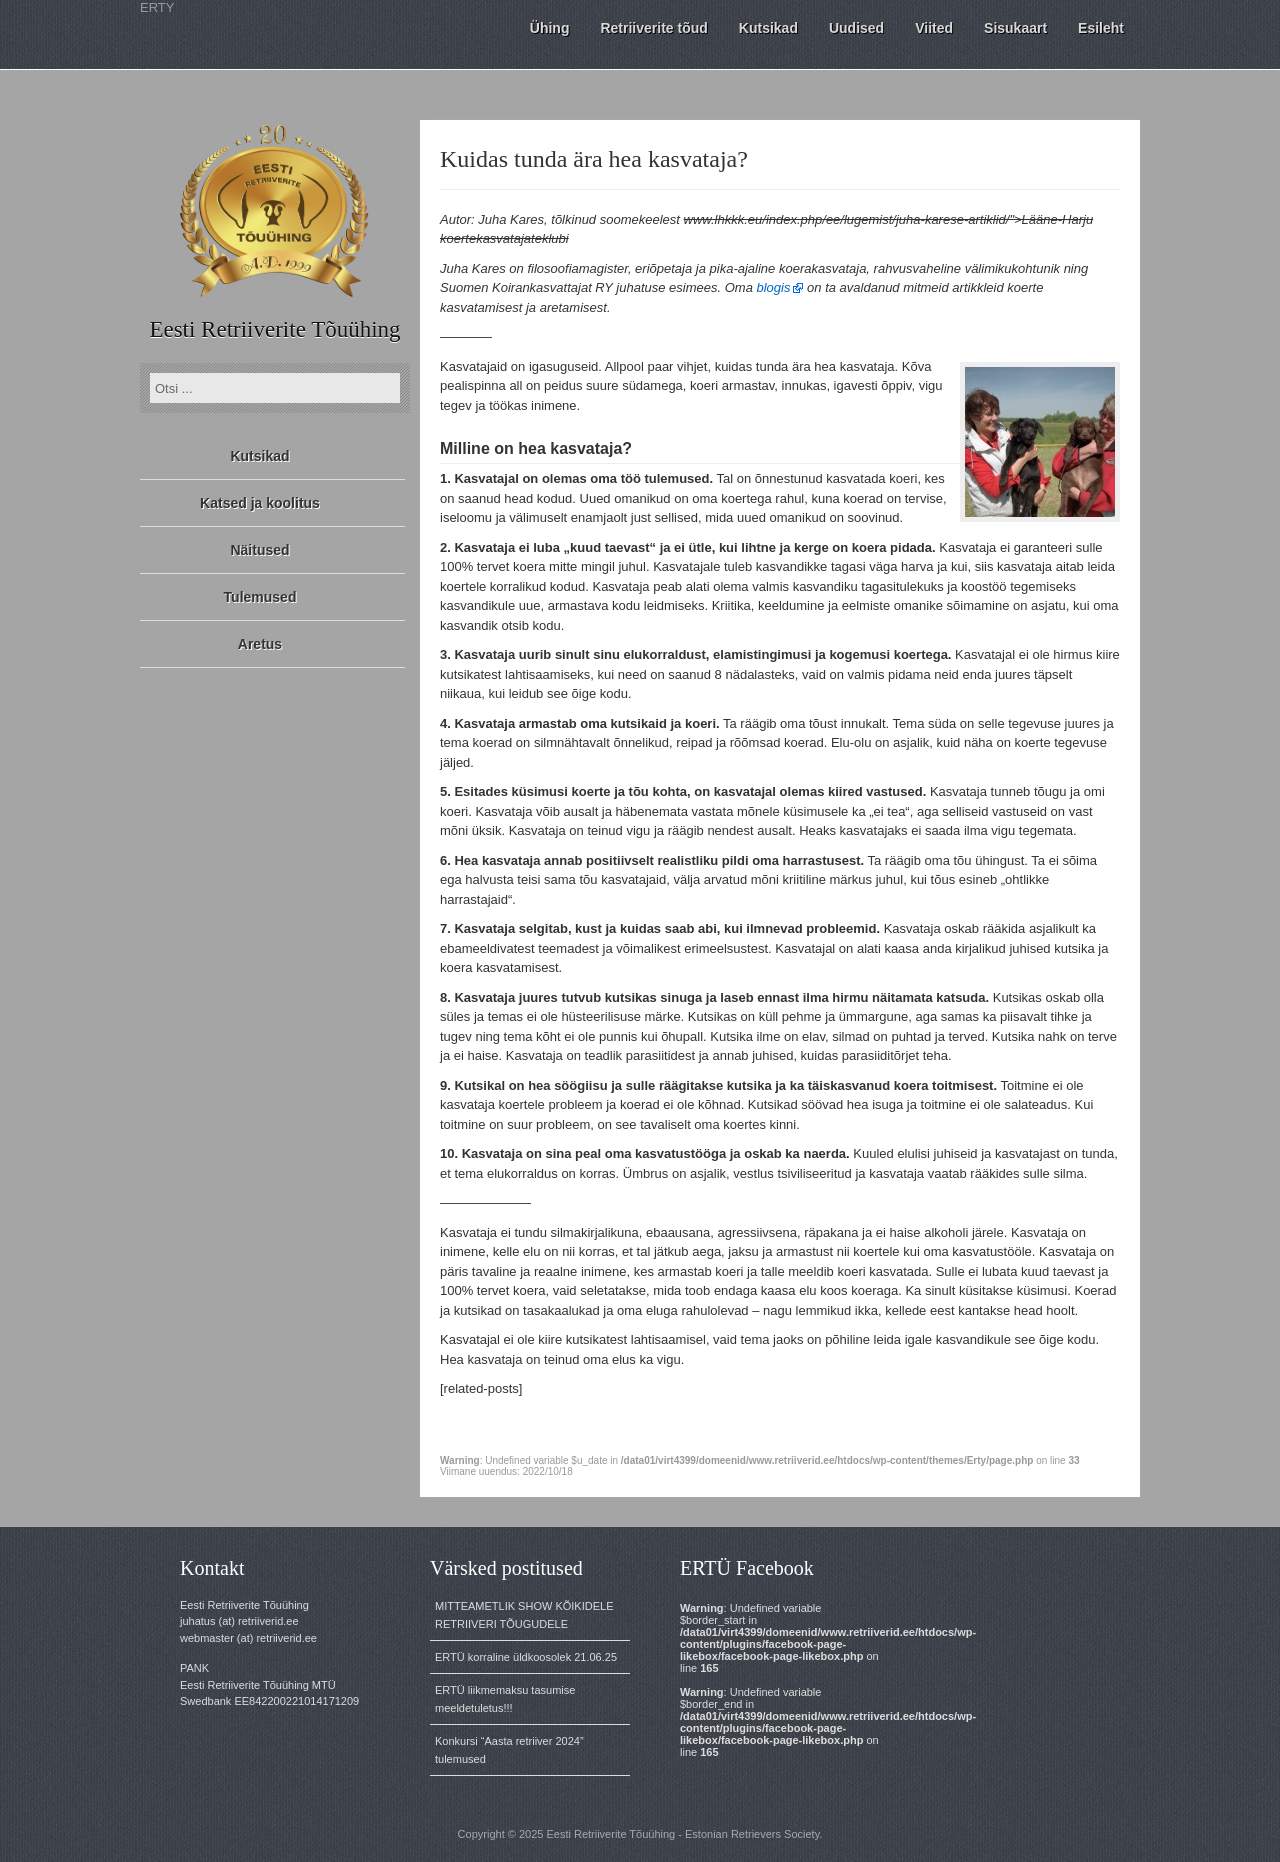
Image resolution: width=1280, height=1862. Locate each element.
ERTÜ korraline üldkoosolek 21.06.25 (526, 1657)
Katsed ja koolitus (260, 503)
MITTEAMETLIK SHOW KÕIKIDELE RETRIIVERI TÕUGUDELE (524, 1615)
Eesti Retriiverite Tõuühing (274, 329)
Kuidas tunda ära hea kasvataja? (594, 159)
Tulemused (260, 597)
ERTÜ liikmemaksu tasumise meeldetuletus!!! (505, 1699)
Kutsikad (259, 456)
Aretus (260, 644)
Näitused (259, 550)
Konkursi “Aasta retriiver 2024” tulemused (509, 1750)
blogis (774, 287)
